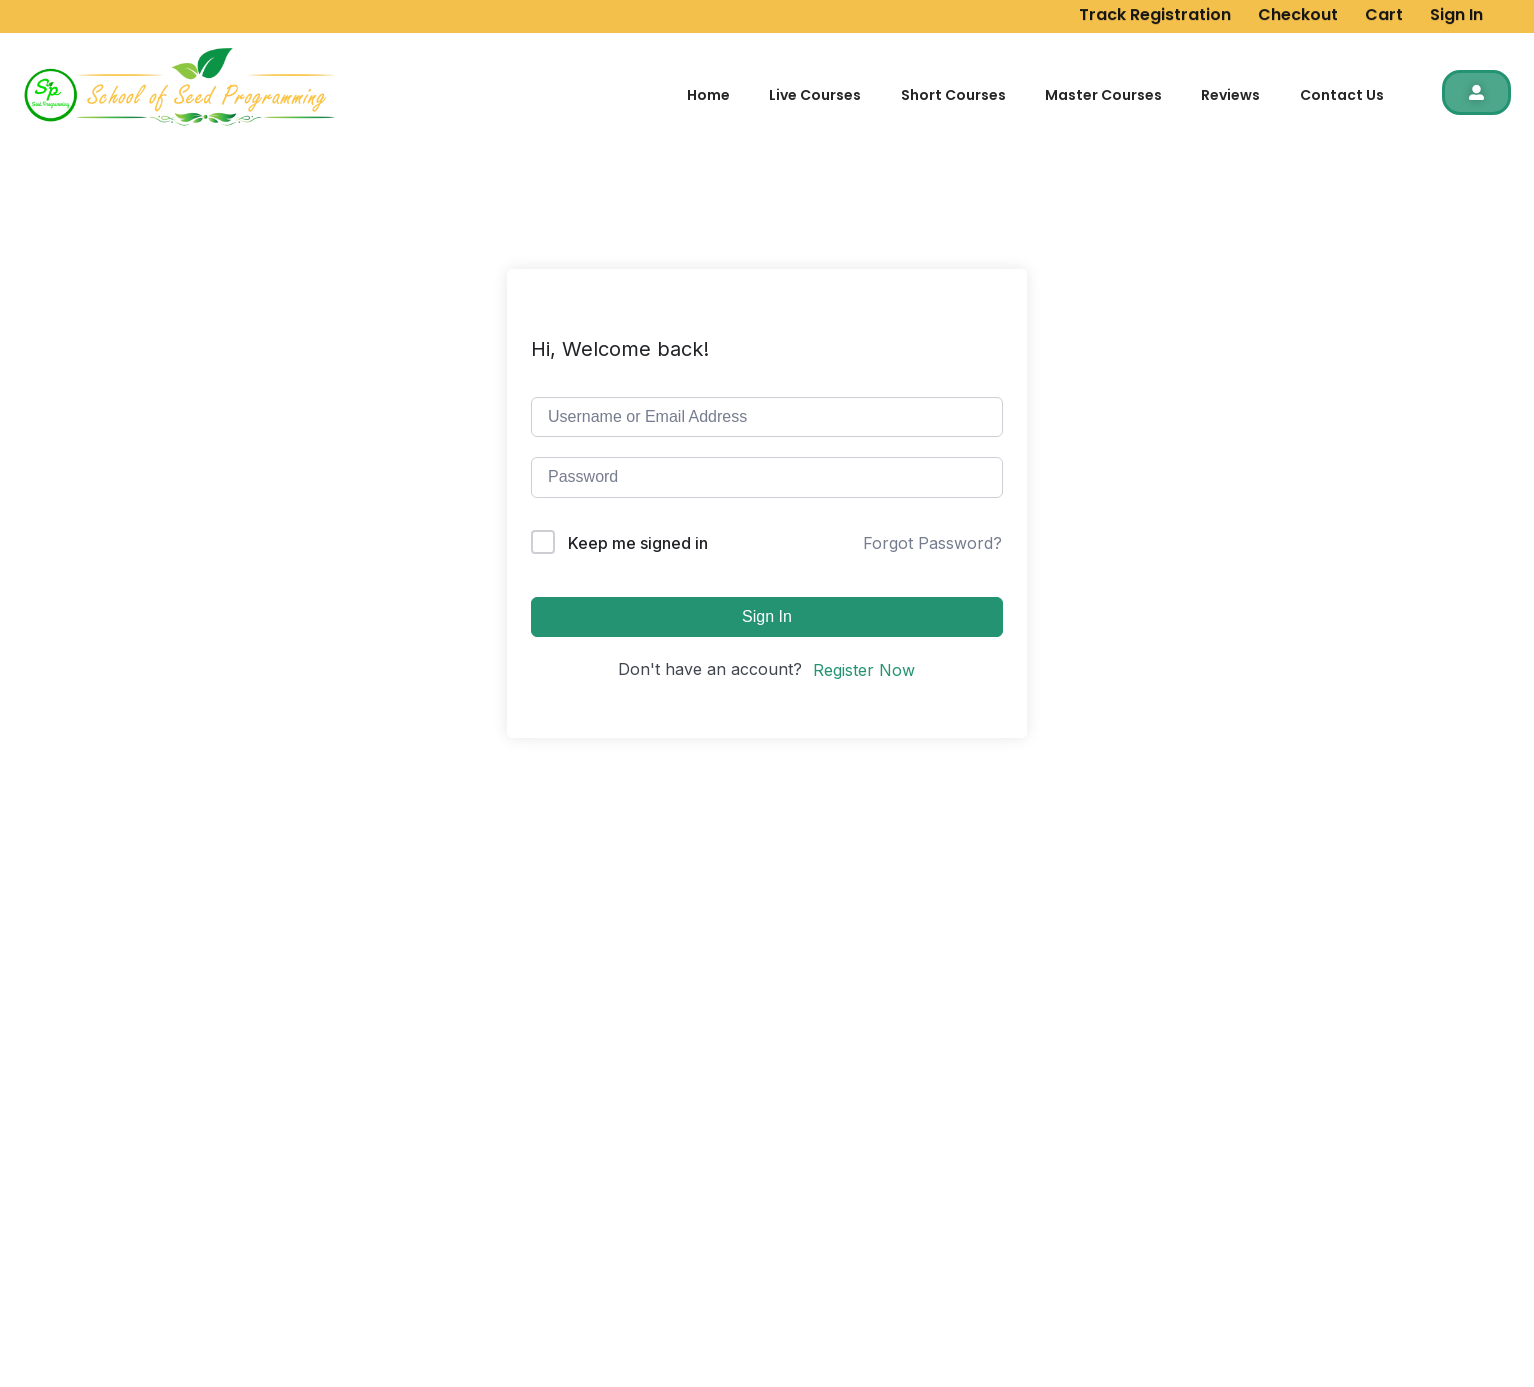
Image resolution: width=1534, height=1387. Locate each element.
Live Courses (815, 95)
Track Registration (1155, 12)
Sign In (1456, 12)
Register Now (864, 670)
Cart (1384, 12)
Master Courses (1103, 95)
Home (708, 95)
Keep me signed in (638, 543)
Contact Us (1342, 95)
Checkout (1298, 12)
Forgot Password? (932, 543)
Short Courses (953, 95)
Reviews (1230, 95)
